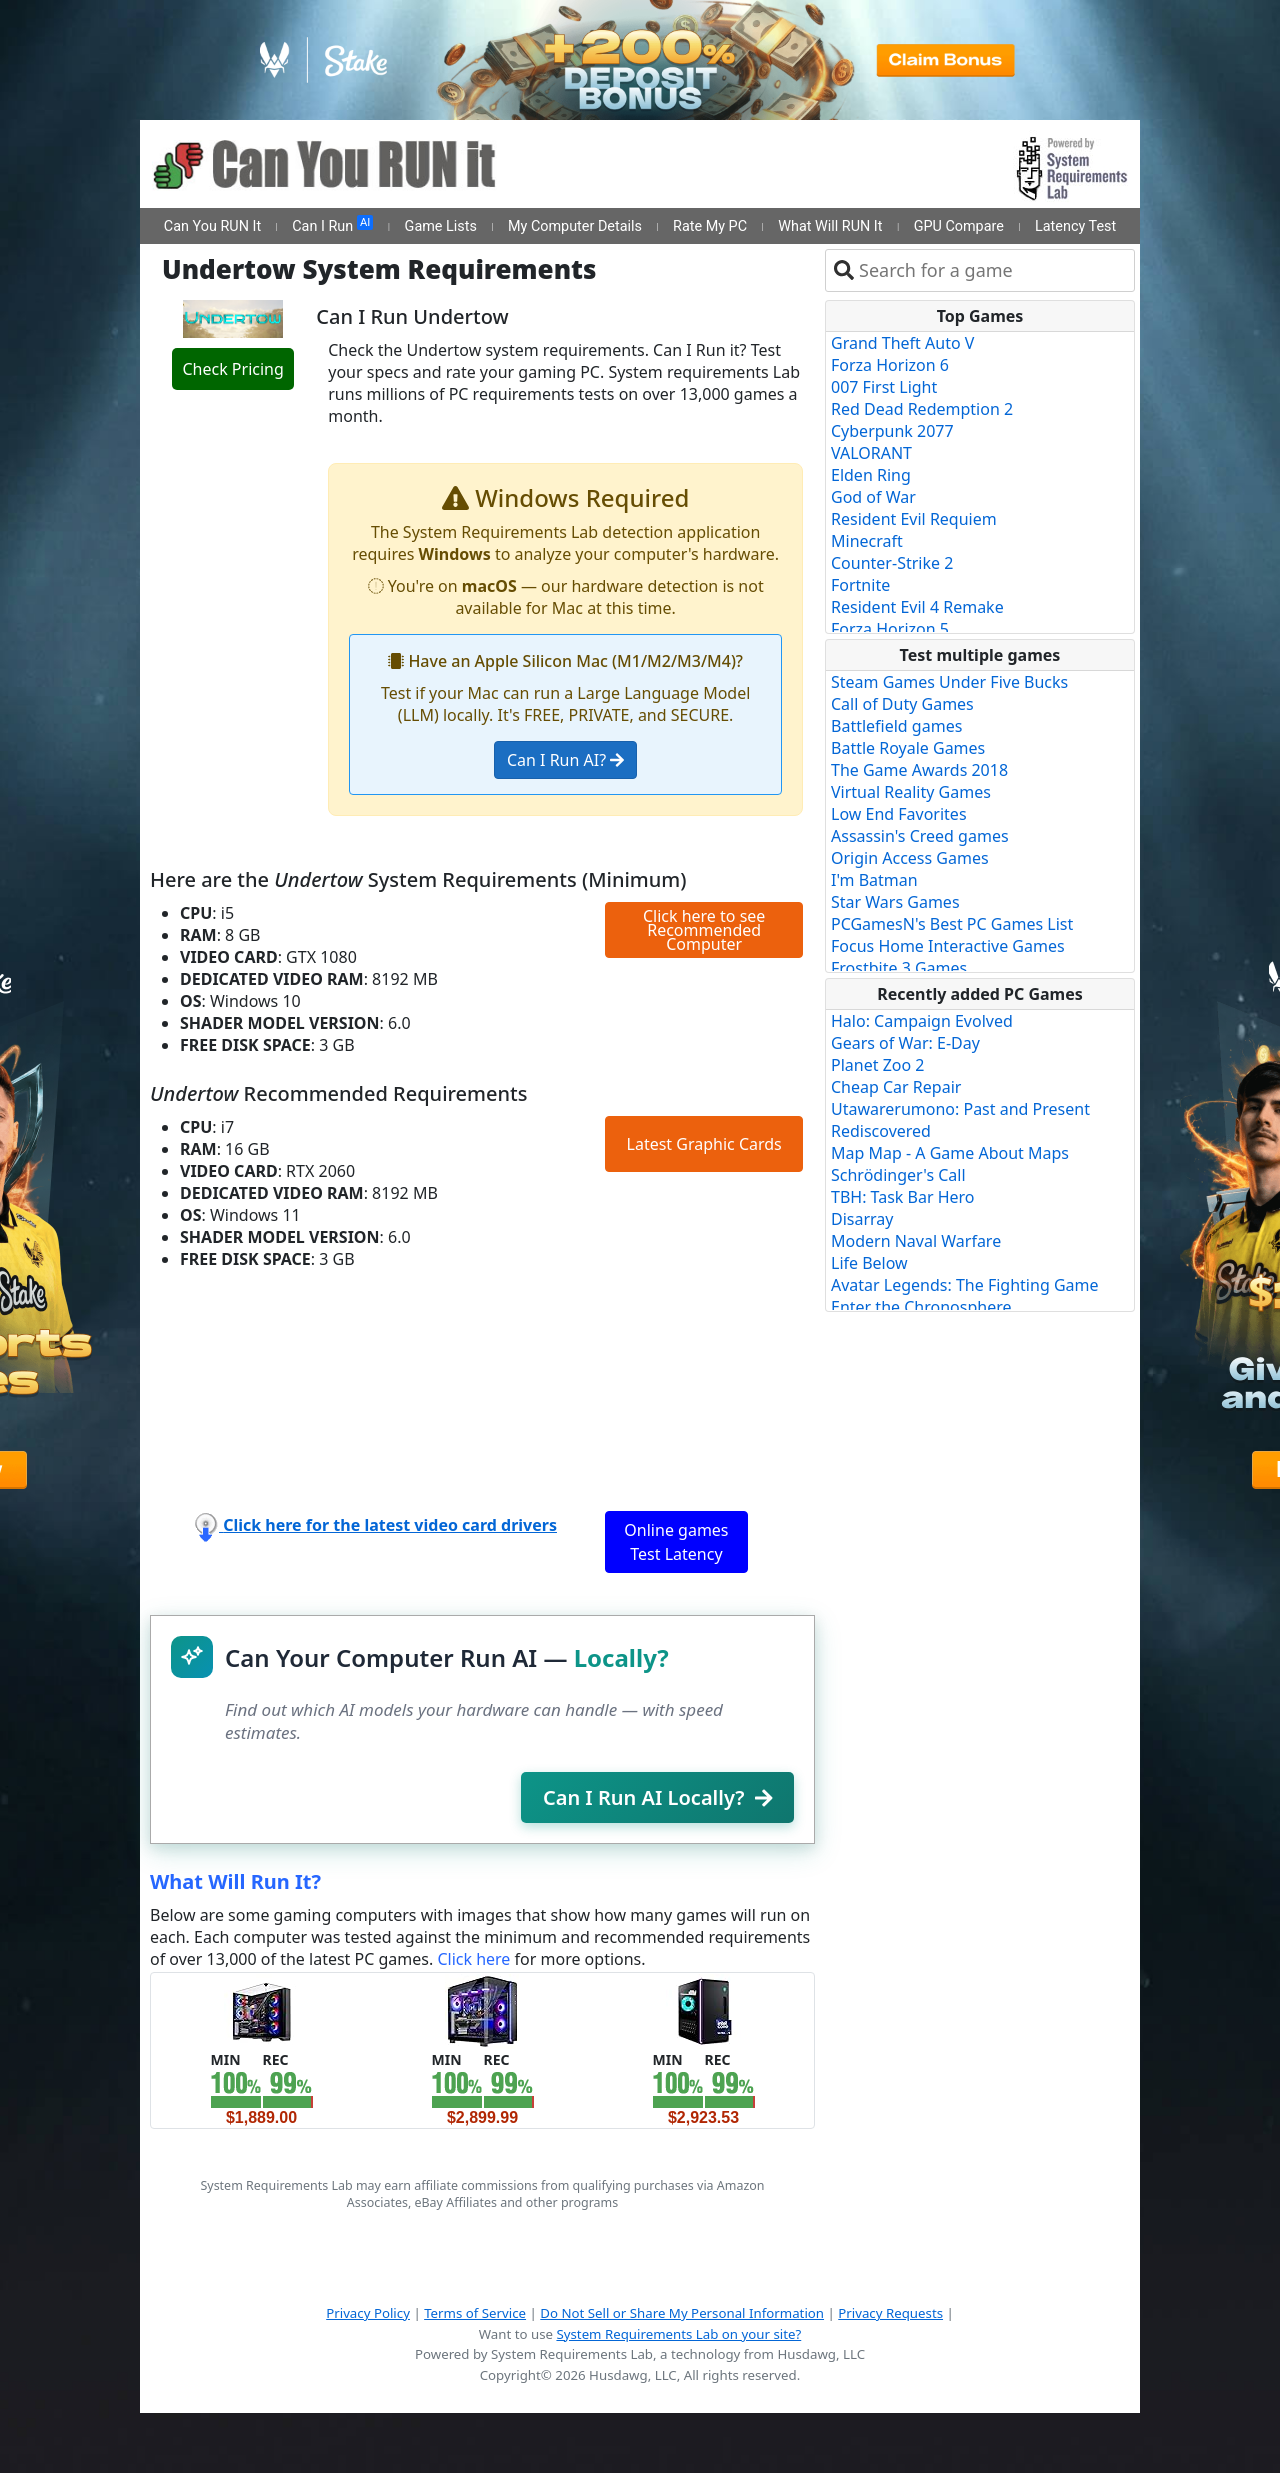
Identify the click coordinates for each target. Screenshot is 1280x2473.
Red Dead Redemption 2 (922, 409)
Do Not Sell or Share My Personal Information (682, 2313)
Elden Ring (871, 475)
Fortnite (860, 585)
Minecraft (867, 541)
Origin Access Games (910, 858)
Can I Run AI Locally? (657, 1797)
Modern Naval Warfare (916, 1241)
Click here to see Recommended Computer (704, 930)
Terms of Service (475, 2313)
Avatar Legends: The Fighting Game (965, 1285)
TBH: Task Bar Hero (903, 1197)
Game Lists (441, 226)
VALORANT (871, 453)
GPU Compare (959, 226)
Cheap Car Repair (896, 1087)
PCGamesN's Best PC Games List (952, 924)
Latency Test (1075, 226)
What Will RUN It (830, 226)
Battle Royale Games (908, 748)
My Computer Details (575, 226)
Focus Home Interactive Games (948, 946)
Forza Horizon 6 (890, 365)
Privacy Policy (368, 2313)
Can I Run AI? (565, 760)
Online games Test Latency (676, 1542)
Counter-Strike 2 (892, 563)
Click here (473, 1959)
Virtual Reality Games (911, 792)
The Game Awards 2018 (919, 770)
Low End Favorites (899, 814)
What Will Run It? (235, 1881)
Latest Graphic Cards (704, 1144)
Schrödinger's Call (898, 1175)
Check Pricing (232, 369)
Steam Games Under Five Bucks (949, 682)
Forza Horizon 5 (890, 629)
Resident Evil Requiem (914, 519)
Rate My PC (710, 226)
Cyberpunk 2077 (892, 431)
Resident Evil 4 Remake (917, 607)
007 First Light (884, 387)
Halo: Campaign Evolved (922, 1021)
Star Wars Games (895, 902)
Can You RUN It (212, 226)
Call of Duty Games (902, 704)
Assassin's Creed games (920, 836)
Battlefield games (896, 726)
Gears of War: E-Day (905, 1043)
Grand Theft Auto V (902, 343)
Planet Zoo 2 (877, 1065)
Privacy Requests (890, 2313)
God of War (873, 497)
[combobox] (992, 270)
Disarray (862, 1219)
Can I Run (332, 225)
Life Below (869, 1263)
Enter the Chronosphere (921, 1307)
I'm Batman (874, 880)
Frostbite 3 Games (899, 968)
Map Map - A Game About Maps (950, 1153)
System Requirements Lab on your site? (678, 2334)
